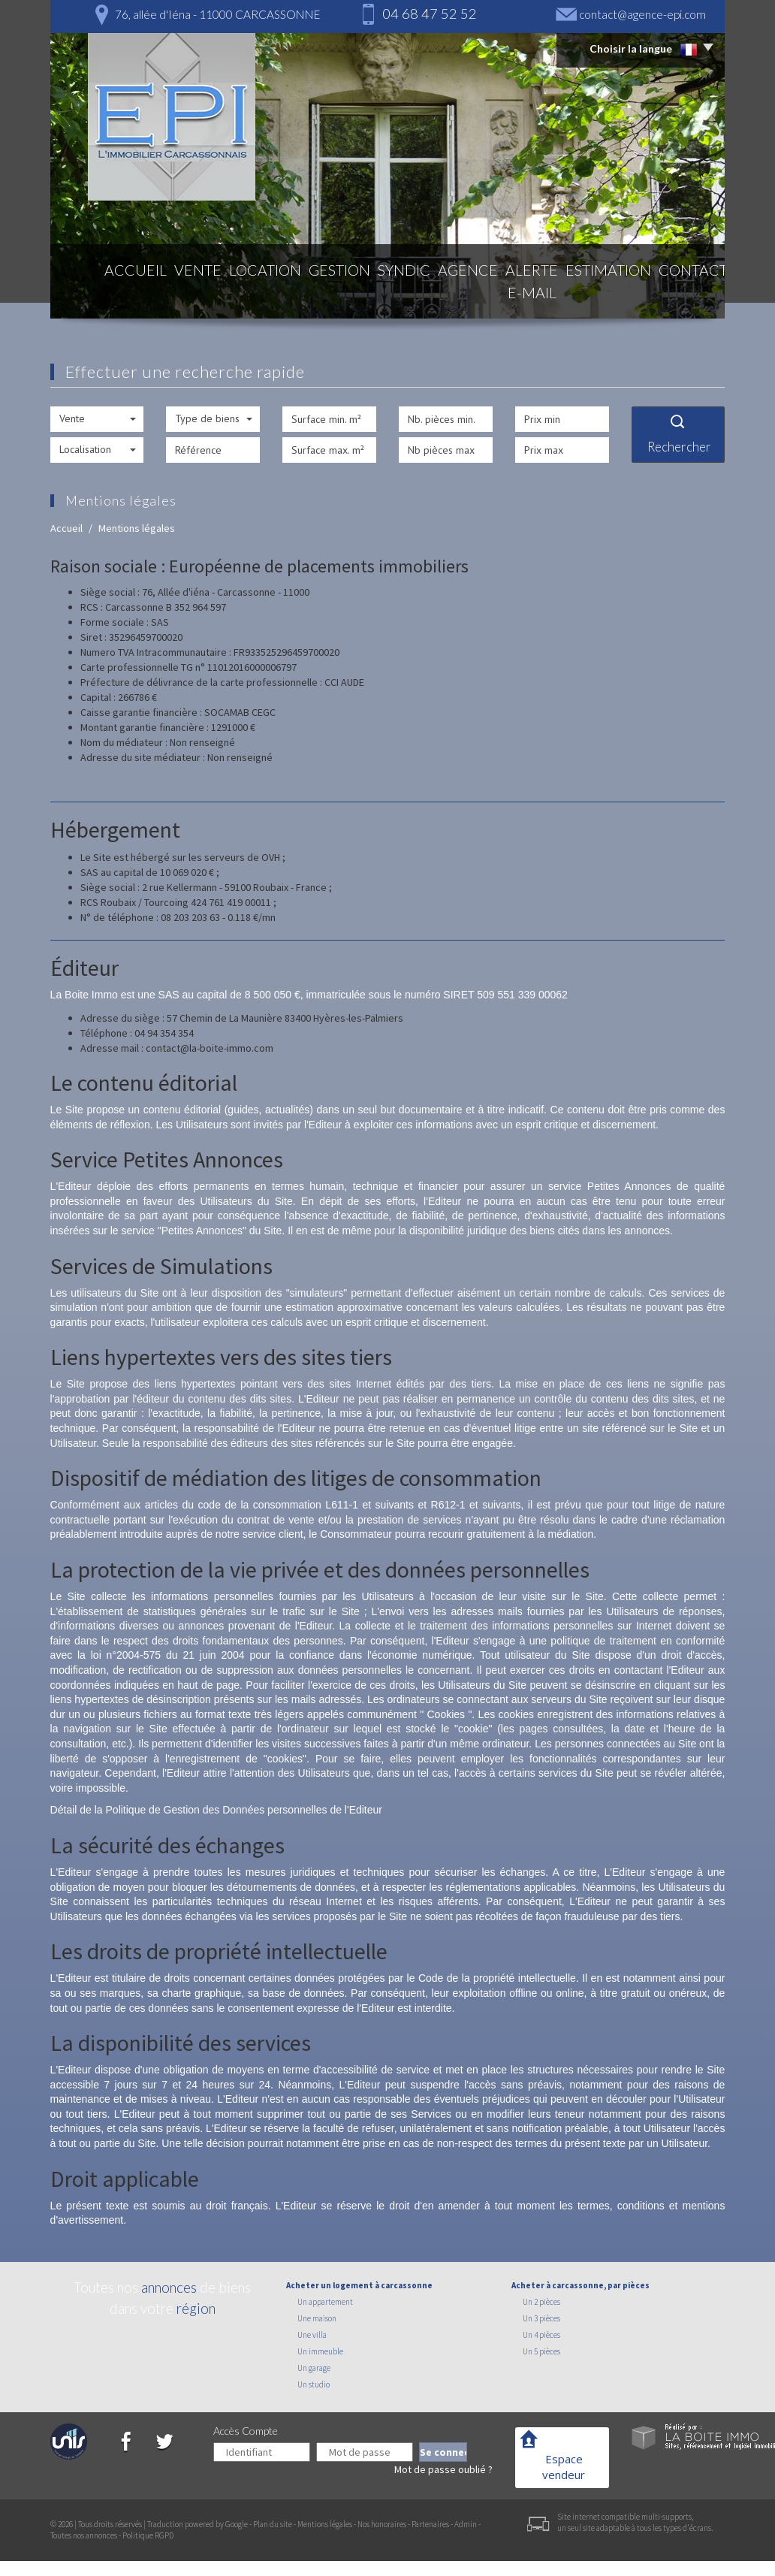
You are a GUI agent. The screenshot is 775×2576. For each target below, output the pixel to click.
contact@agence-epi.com (642, 14)
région (196, 2308)
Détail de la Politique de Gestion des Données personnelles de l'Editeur (216, 1810)
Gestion (293, 294)
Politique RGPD (147, 2535)
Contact (676, 294)
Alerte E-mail (503, 294)
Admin (465, 2524)
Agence (421, 294)
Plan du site (272, 2524)
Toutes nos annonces (83, 2535)
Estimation (596, 294)
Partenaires (430, 2524)
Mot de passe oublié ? (443, 2469)
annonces (169, 2287)
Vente (154, 294)
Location (220, 294)
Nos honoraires (381, 2524)
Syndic (358, 294)
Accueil (94, 294)
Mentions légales (324, 2524)
